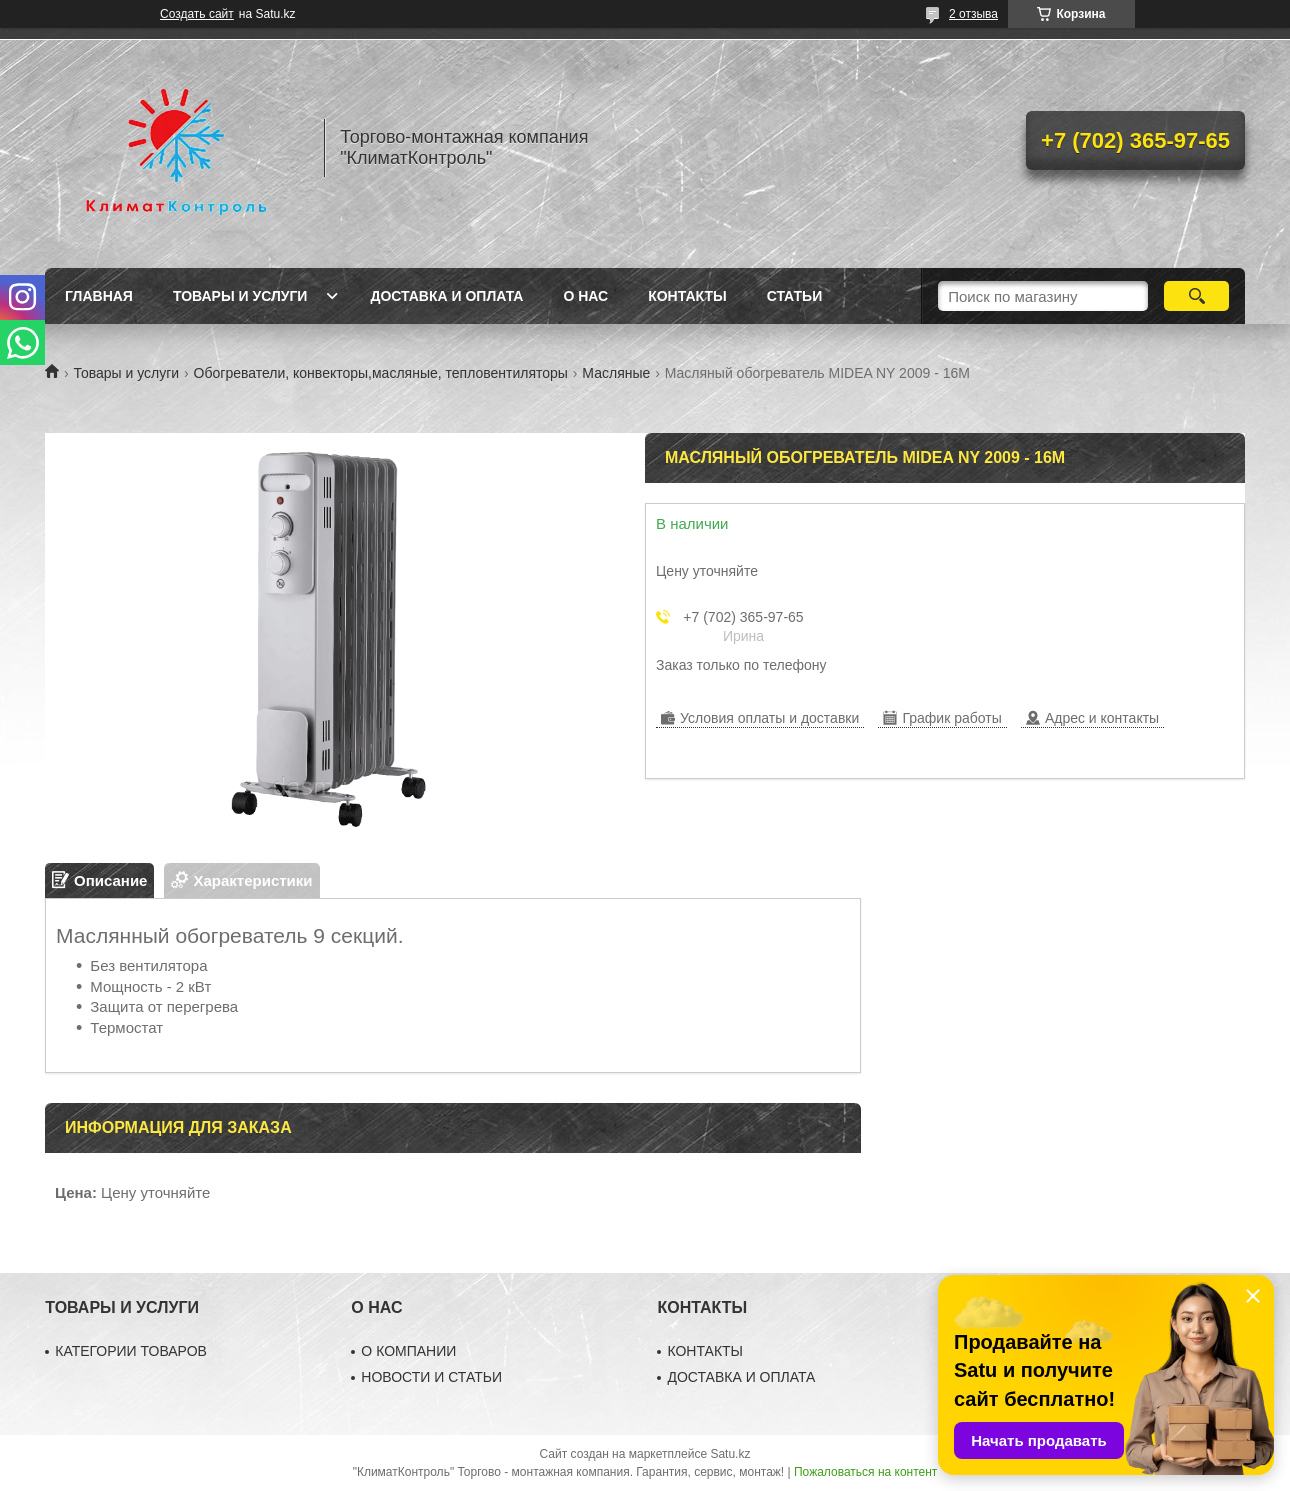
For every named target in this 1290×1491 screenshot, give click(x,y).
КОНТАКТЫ (705, 1351)
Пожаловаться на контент (865, 1472)
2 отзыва (973, 14)
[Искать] (1196, 296)
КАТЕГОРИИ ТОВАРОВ (131, 1351)
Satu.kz (730, 1454)
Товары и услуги (240, 296)
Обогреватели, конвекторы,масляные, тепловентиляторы (381, 373)
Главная (99, 296)
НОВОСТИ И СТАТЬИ (431, 1377)
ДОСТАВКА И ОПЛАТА (741, 1377)
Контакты (687, 296)
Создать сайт (197, 14)
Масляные (616, 373)
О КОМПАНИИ (408, 1351)
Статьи (795, 296)
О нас (585, 296)
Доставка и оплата (446, 296)
